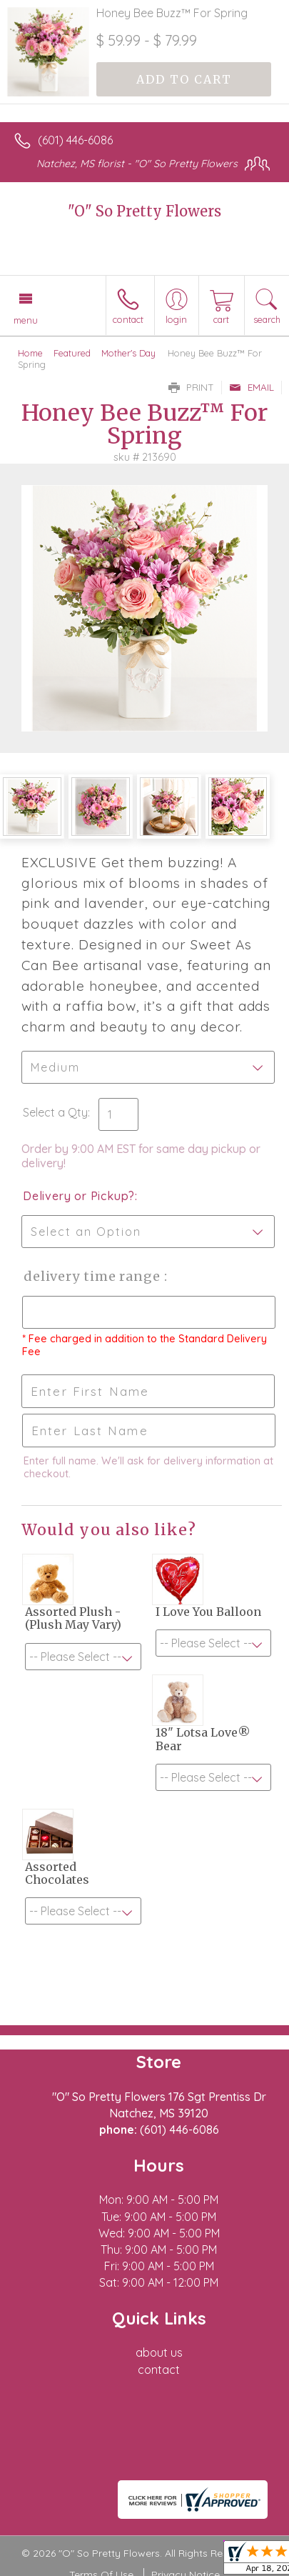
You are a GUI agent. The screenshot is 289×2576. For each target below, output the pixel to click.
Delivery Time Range (93, 1276)
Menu (26, 320)
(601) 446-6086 (75, 140)
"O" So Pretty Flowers (144, 211)
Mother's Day (128, 353)
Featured (72, 353)
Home (30, 353)
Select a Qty (55, 1112)
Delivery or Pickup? (79, 1196)
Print (191, 387)
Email (251, 387)
